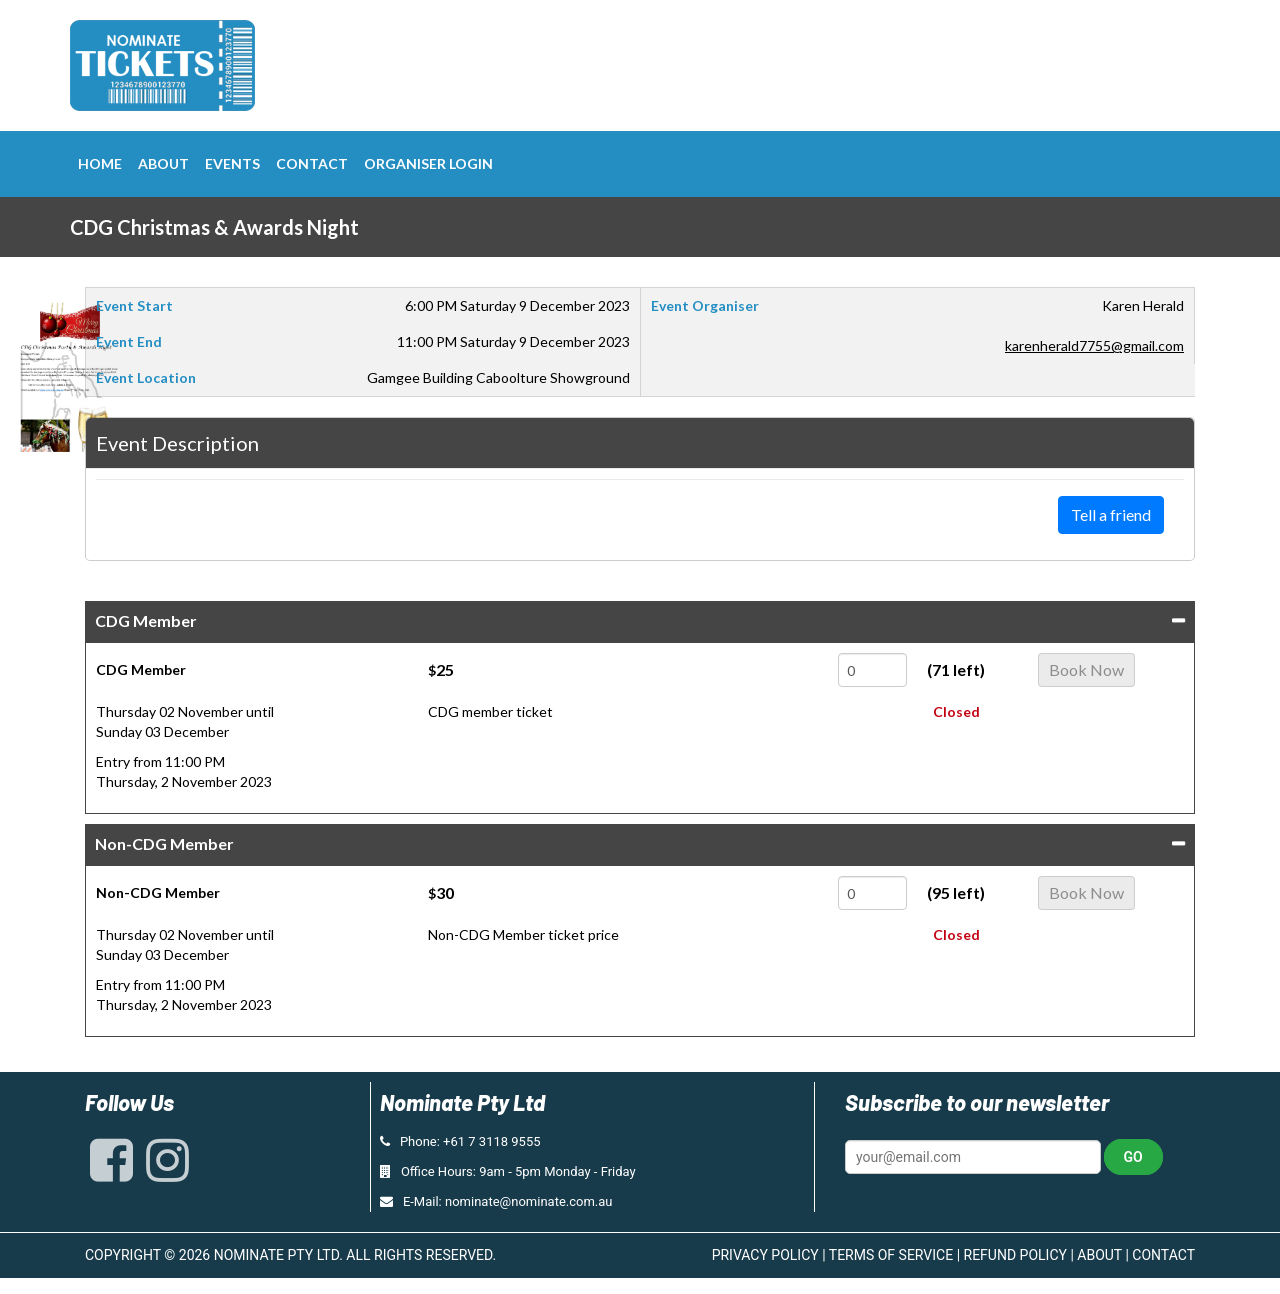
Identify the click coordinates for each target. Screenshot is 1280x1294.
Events (232, 163)
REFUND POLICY (1015, 1255)
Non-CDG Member (164, 843)
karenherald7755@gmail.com (1094, 345)
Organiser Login (428, 163)
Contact (312, 163)
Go (1133, 1157)
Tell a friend (1111, 514)
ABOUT (1099, 1255)
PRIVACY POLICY (765, 1255)
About (163, 163)
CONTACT (1163, 1255)
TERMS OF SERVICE (891, 1255)
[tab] (640, 621)
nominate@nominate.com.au (529, 1201)
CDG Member (146, 620)
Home (100, 163)
